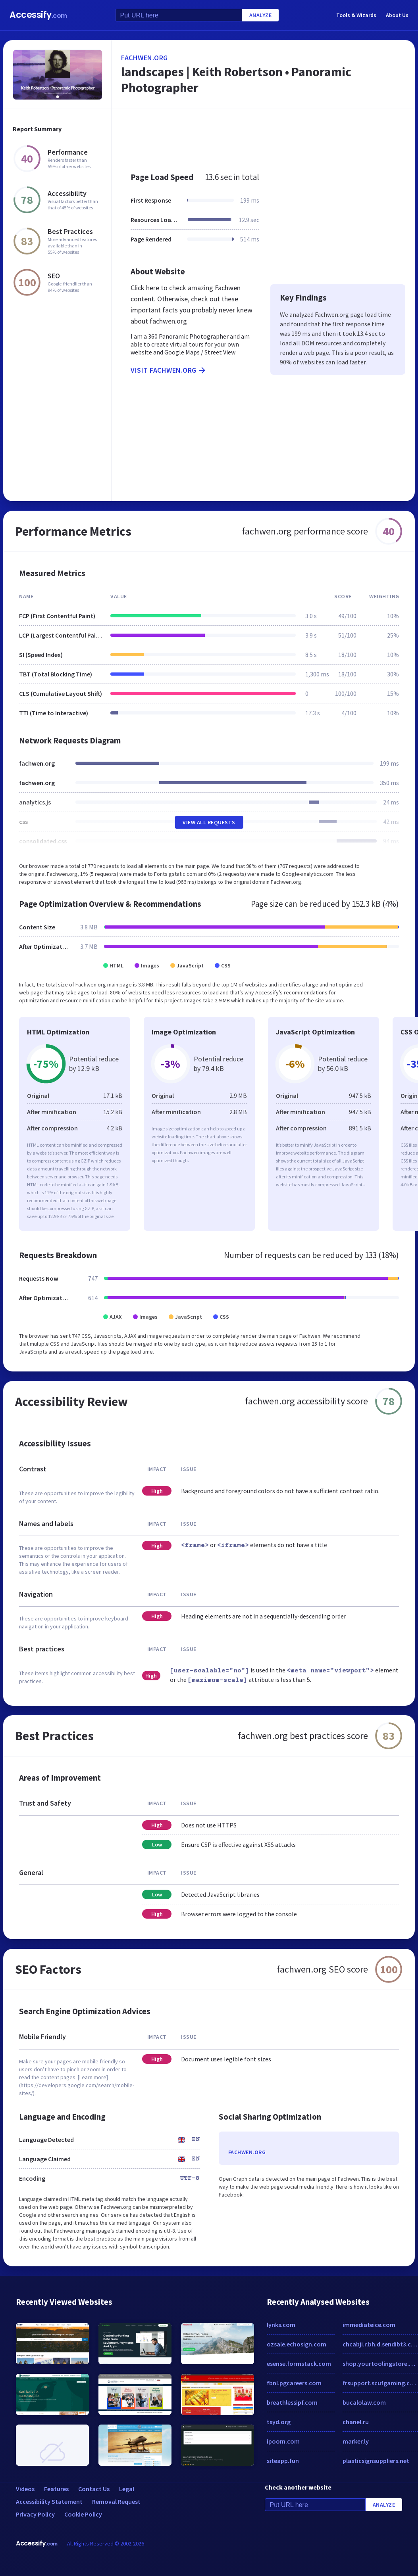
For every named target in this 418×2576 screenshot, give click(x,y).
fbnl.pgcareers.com (294, 2383)
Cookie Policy (83, 2514)
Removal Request (116, 2501)
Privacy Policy (35, 2514)
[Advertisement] (260, 136)
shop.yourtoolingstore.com (380, 2363)
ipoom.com (283, 2441)
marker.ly (356, 2441)
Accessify (38, 15)
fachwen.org (144, 57)
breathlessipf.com (292, 2402)
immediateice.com (369, 2325)
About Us (397, 15)
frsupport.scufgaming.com (380, 2383)
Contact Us (94, 2489)
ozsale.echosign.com (296, 2344)
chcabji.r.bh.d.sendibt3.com (380, 2344)
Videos (25, 2489)
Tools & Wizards (356, 15)
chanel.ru (356, 2422)
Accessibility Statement (49, 2501)
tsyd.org (279, 2422)
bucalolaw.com (364, 2402)
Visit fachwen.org (169, 370)
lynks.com (281, 2325)
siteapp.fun (283, 2461)
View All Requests (209, 822)
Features (56, 2489)
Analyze (260, 15)
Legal (126, 2489)
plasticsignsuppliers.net (376, 2461)
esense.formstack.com (299, 2363)
